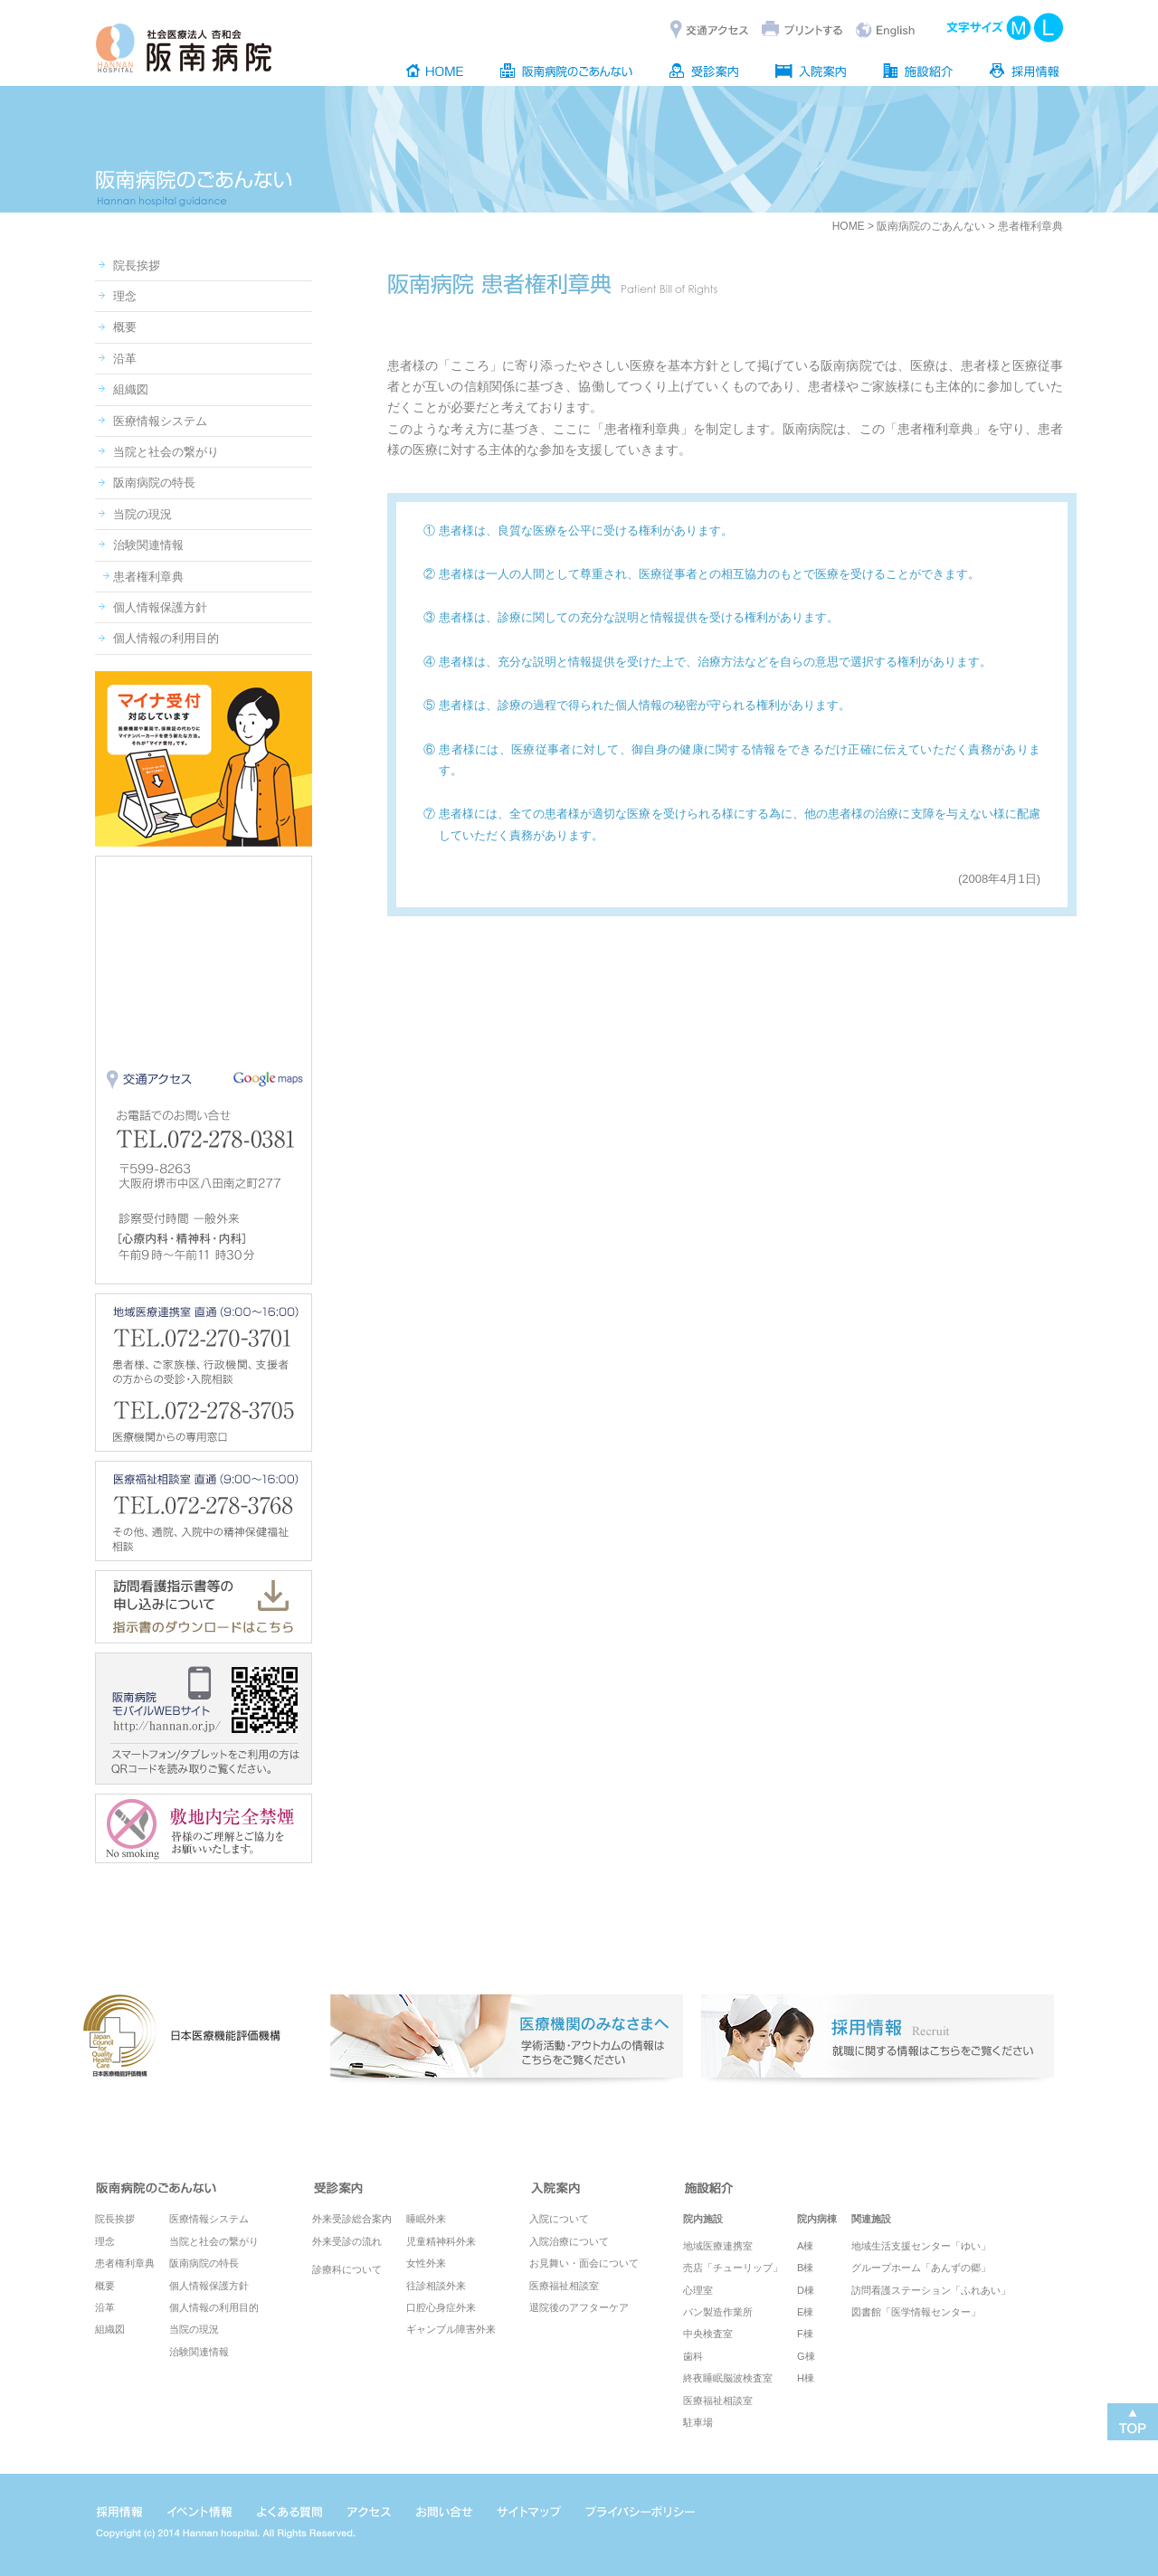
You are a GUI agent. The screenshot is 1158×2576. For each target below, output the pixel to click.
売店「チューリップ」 (733, 2267)
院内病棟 (817, 2218)
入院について (559, 2218)
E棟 (805, 2311)
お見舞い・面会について (584, 2263)
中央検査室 (708, 2333)
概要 (125, 327)
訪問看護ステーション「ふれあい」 (931, 2290)
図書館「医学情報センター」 (916, 2311)
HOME (848, 226)
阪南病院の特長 (154, 482)
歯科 (693, 2356)
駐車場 (698, 2422)
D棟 (805, 2290)
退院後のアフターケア (579, 2307)
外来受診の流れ (347, 2241)
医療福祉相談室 (564, 2285)
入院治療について (569, 2241)
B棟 (805, 2267)
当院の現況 (142, 514)
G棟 (806, 2356)
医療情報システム (160, 421)
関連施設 (871, 2218)
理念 (125, 296)
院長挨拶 (136, 265)
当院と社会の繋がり (166, 452)
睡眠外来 (426, 2218)
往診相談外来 (436, 2285)
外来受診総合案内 (352, 2218)
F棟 (805, 2333)
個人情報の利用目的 (166, 638)
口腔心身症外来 (441, 2307)
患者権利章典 (148, 576)
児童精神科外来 (441, 2241)
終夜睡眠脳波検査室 (728, 2377)
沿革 (125, 358)
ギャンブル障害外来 (451, 2329)
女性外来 (426, 2263)
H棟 (805, 2377)
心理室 (698, 2290)
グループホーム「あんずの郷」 (921, 2267)
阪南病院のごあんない (931, 226)
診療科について (347, 2269)
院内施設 (703, 2218)
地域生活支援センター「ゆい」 (921, 2245)
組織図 (130, 389)
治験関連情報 (148, 545)
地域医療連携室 (718, 2245)
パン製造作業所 (718, 2311)
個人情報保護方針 (160, 607)
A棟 (805, 2245)
